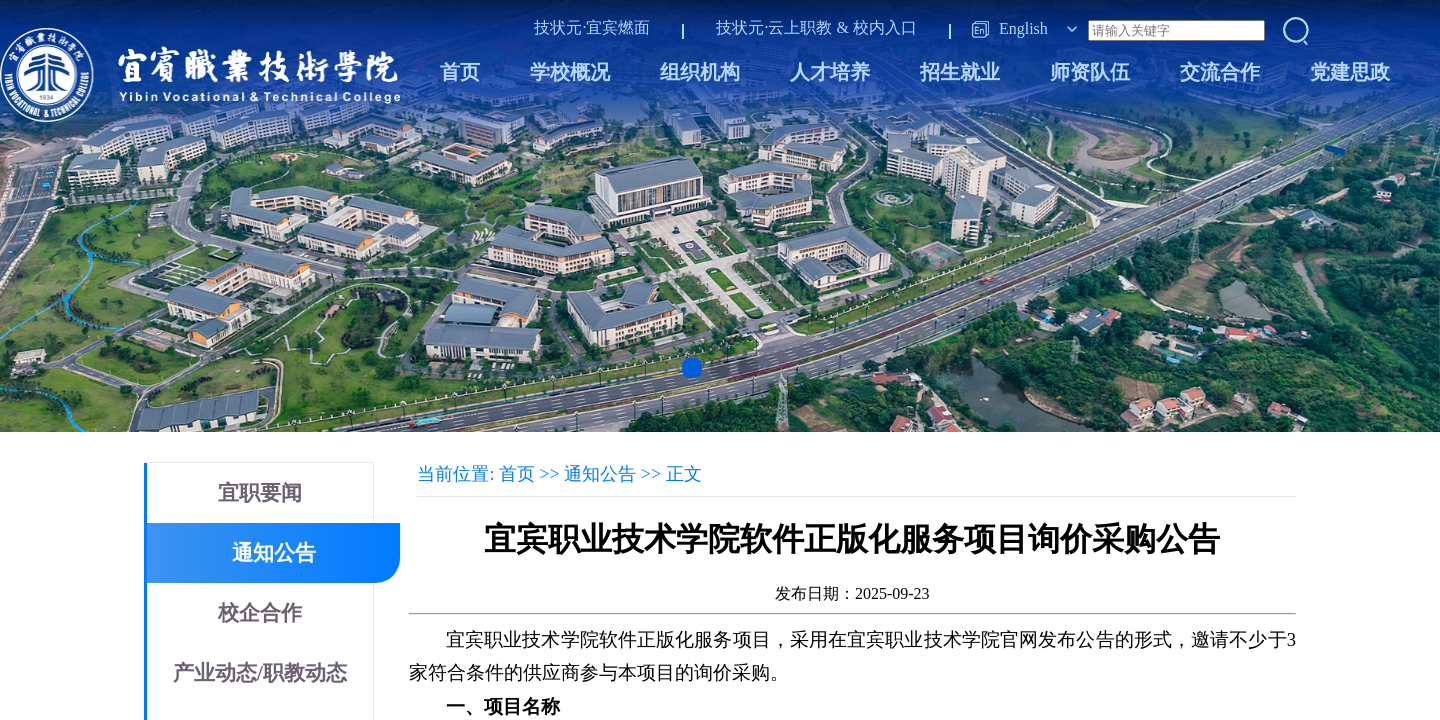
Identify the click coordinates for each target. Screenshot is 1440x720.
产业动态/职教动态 (260, 673)
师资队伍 (1090, 72)
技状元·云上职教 (774, 27)
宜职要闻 (260, 493)
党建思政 (1350, 72)
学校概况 (570, 72)
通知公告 (274, 553)
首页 (460, 72)
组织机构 (700, 72)
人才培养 (830, 72)
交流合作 (1220, 72)
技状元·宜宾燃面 (592, 27)
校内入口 (885, 27)
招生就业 (960, 72)
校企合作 (260, 613)
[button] (692, 368)
